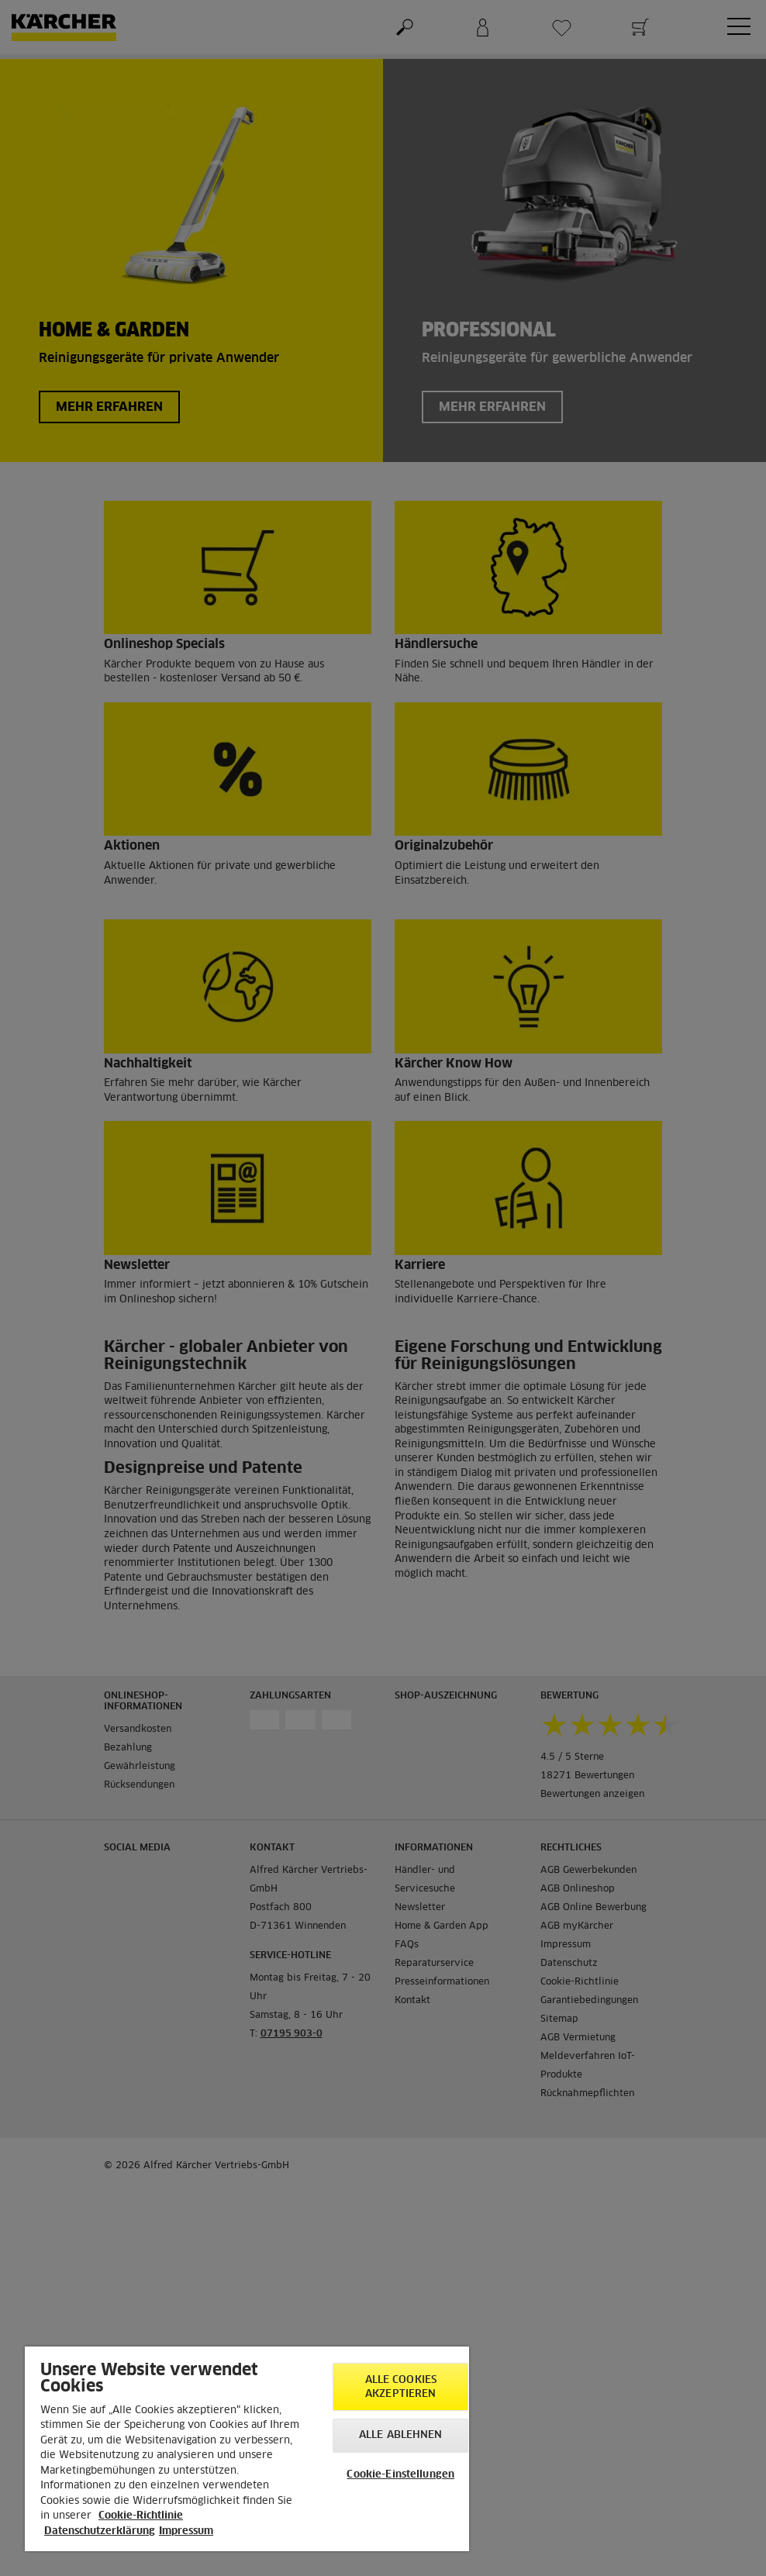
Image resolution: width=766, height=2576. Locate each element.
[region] (247, 2449)
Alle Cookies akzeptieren (401, 2387)
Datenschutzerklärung (99, 2531)
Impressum (186, 2531)
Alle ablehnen (401, 2435)
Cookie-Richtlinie (140, 2516)
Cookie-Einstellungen (400, 2475)
